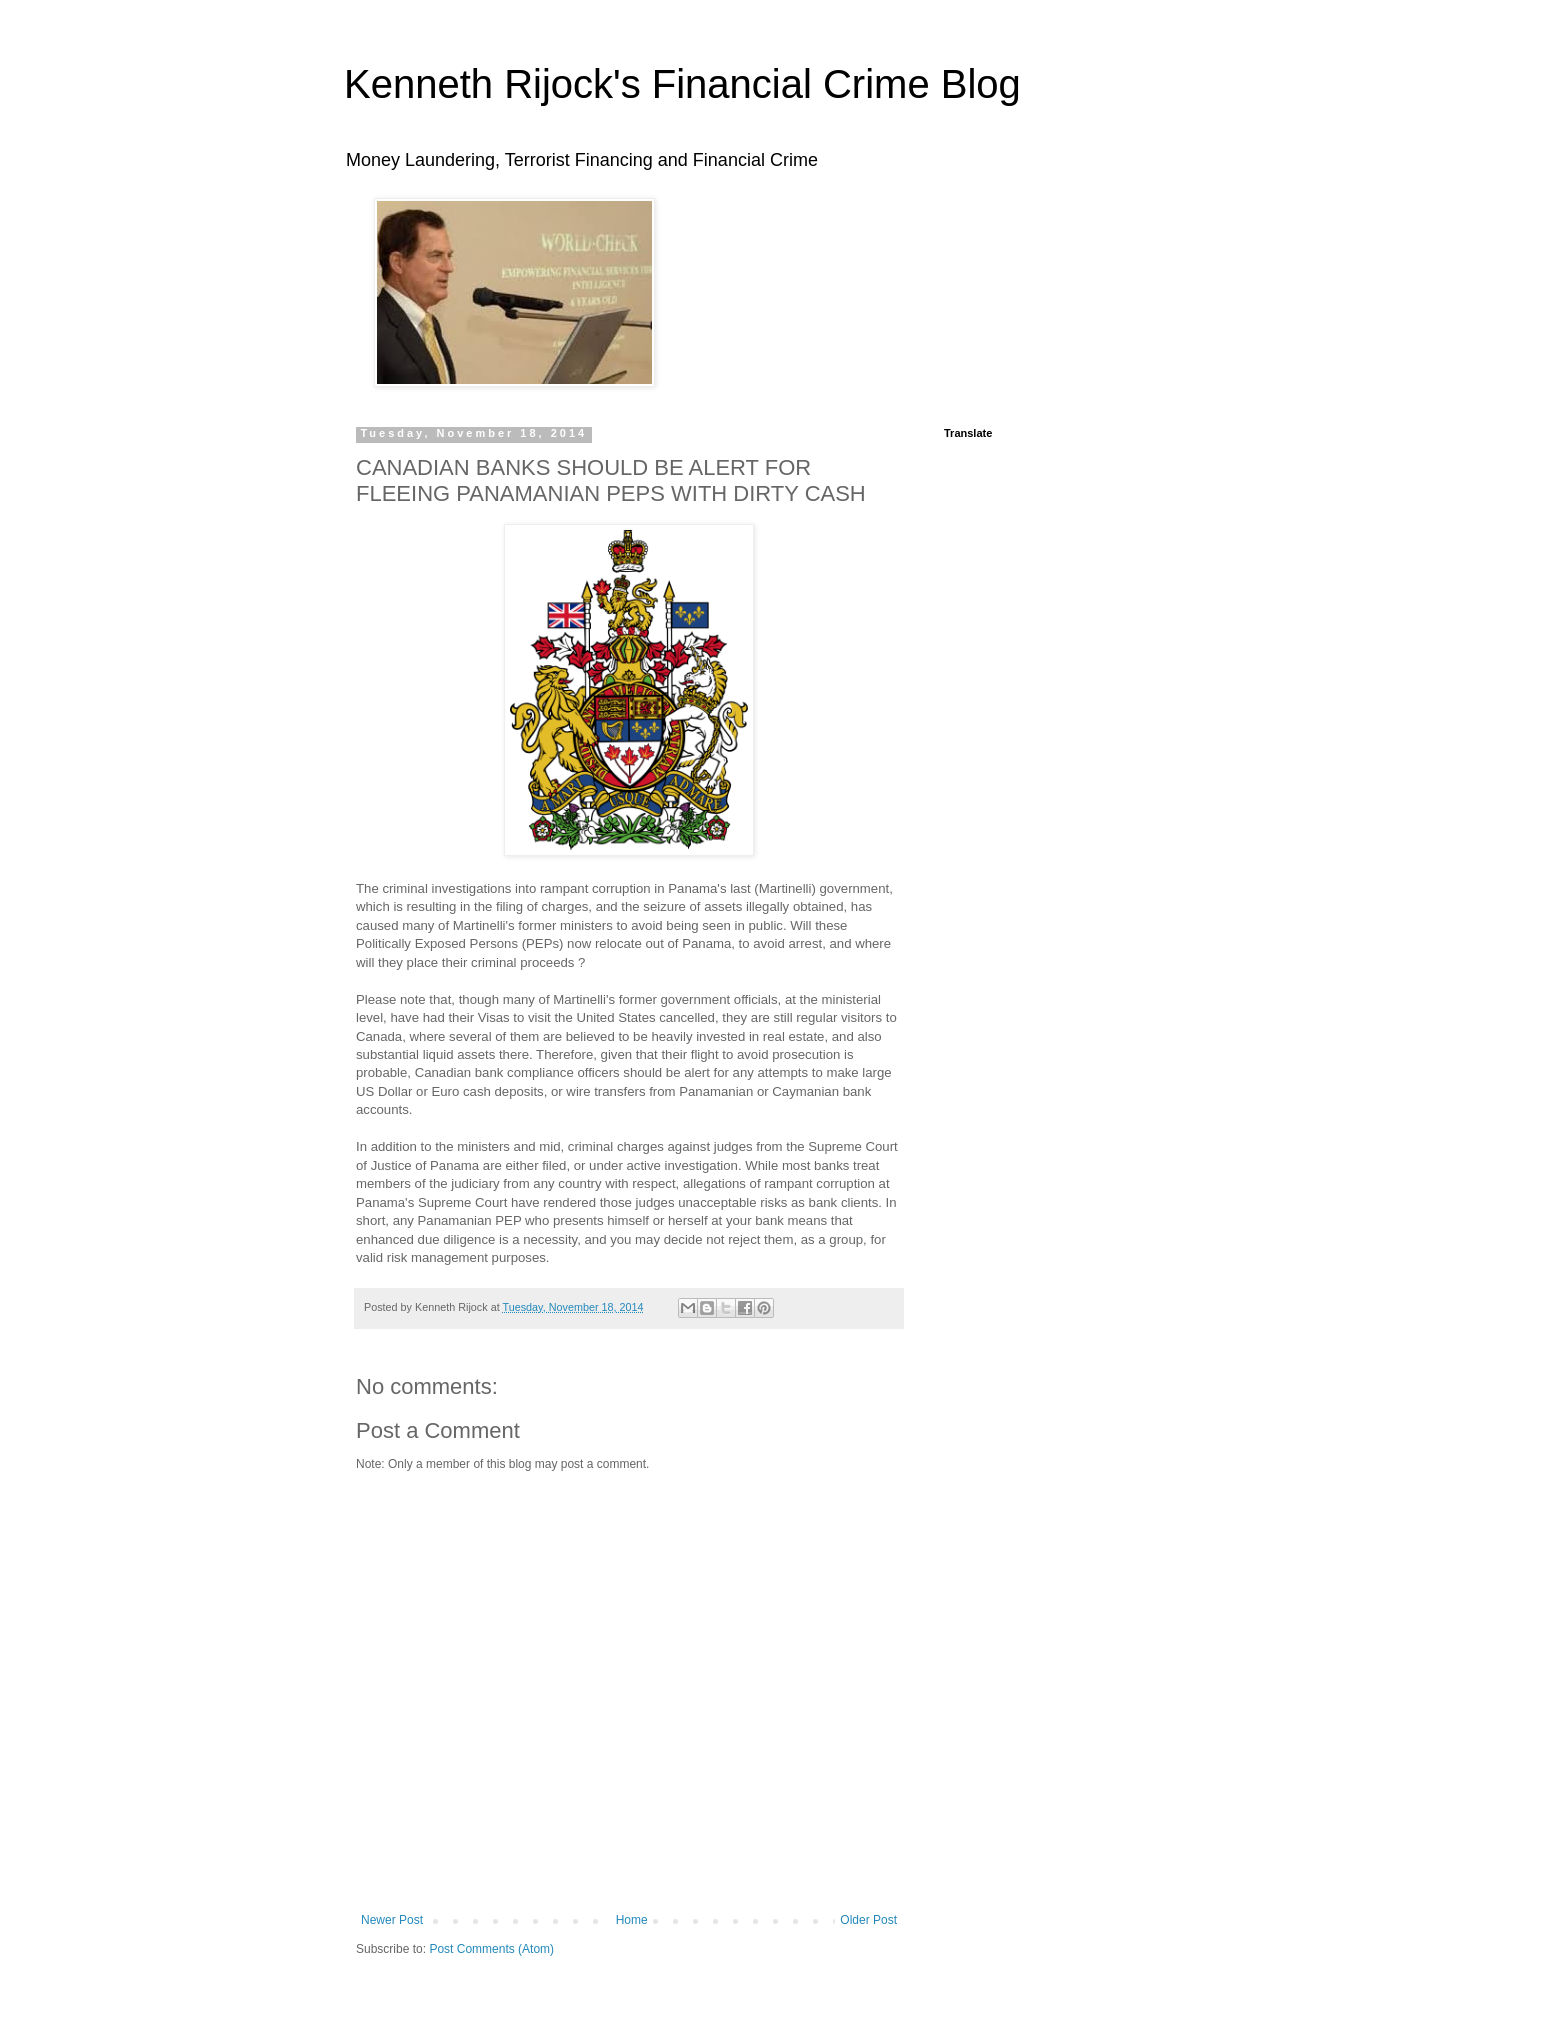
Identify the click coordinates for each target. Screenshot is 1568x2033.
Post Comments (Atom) (491, 1949)
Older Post (868, 1920)
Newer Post (392, 1920)
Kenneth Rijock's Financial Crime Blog (682, 84)
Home (632, 1920)
